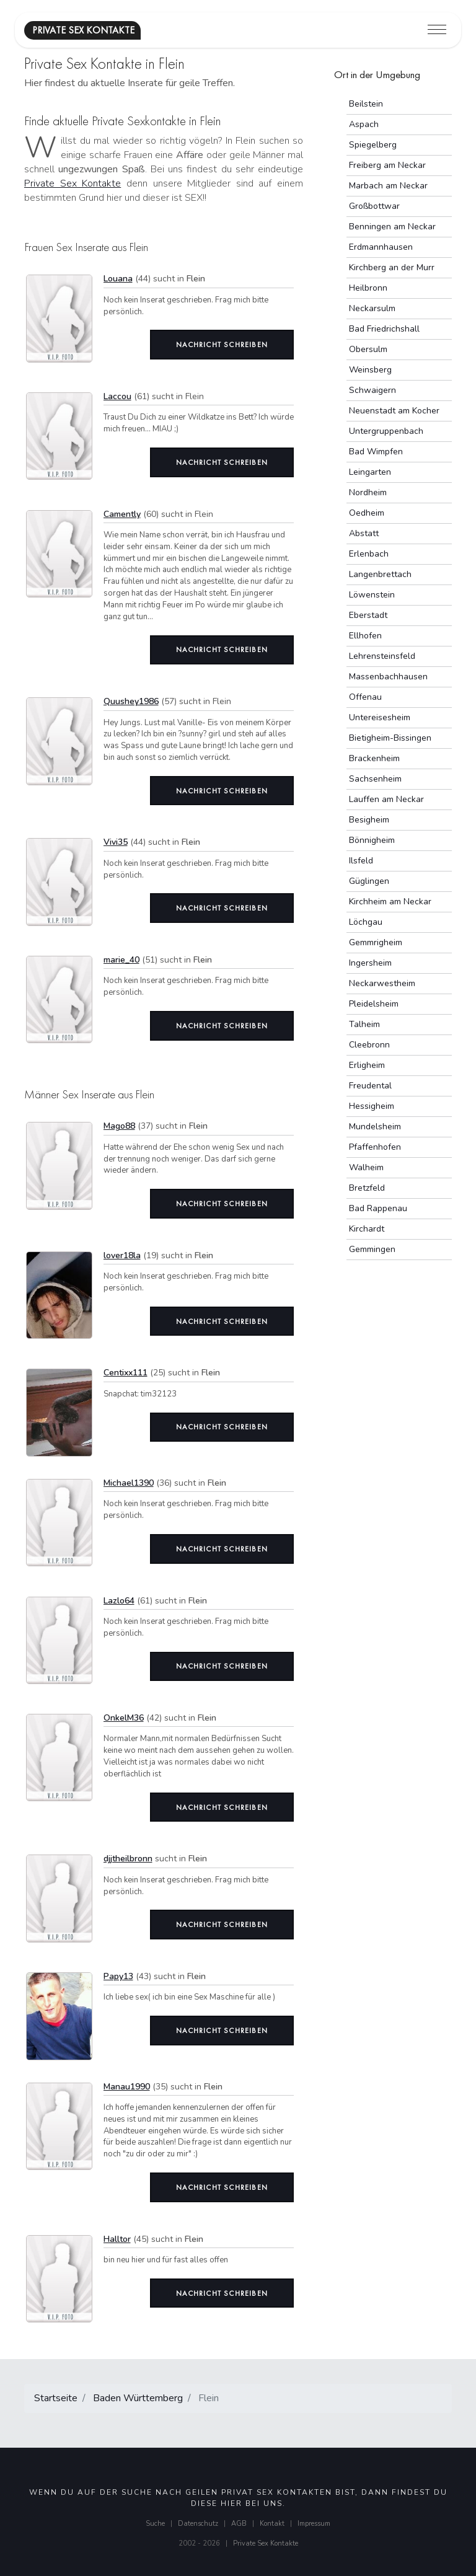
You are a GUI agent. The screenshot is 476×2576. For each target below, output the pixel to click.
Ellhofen (365, 636)
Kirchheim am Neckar (390, 901)
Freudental (370, 1086)
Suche (155, 2523)
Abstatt (364, 533)
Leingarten (370, 472)
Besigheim (369, 820)
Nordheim (368, 492)
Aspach (364, 124)
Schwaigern (372, 390)
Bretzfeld (367, 1188)
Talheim (364, 1024)
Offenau (365, 697)
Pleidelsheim (374, 1004)
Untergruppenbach (386, 431)
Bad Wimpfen (376, 451)
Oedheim (366, 513)
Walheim (366, 1167)
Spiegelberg (373, 145)
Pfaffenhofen (375, 1147)
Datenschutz (198, 2523)
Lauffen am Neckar (386, 799)
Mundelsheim (375, 1126)
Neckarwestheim (382, 983)
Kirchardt (366, 1229)
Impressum (314, 2523)
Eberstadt (368, 615)
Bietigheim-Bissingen (390, 738)
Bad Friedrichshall (384, 329)
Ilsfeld (361, 861)
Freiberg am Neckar (387, 165)
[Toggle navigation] (437, 30)
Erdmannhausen (381, 247)
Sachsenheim (375, 779)
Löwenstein (372, 595)
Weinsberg (370, 370)
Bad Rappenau (378, 1208)
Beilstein (366, 104)
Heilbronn (368, 288)
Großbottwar (374, 206)
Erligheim (367, 1065)
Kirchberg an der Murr (391, 267)
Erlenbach (369, 554)
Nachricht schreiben (222, 345)
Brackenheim (374, 758)
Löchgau (365, 922)
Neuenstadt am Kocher (394, 411)
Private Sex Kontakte (72, 183)
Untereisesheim (379, 717)
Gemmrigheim (375, 942)
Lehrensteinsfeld (382, 656)
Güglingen (369, 881)
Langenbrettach (380, 574)
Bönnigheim (372, 840)
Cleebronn (369, 1045)
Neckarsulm (372, 308)
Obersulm (368, 349)
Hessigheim (371, 1106)
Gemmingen (372, 1249)
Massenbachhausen (388, 676)
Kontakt (272, 2523)
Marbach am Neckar (388, 186)
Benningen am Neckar (392, 226)
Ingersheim (370, 963)
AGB (239, 2523)
